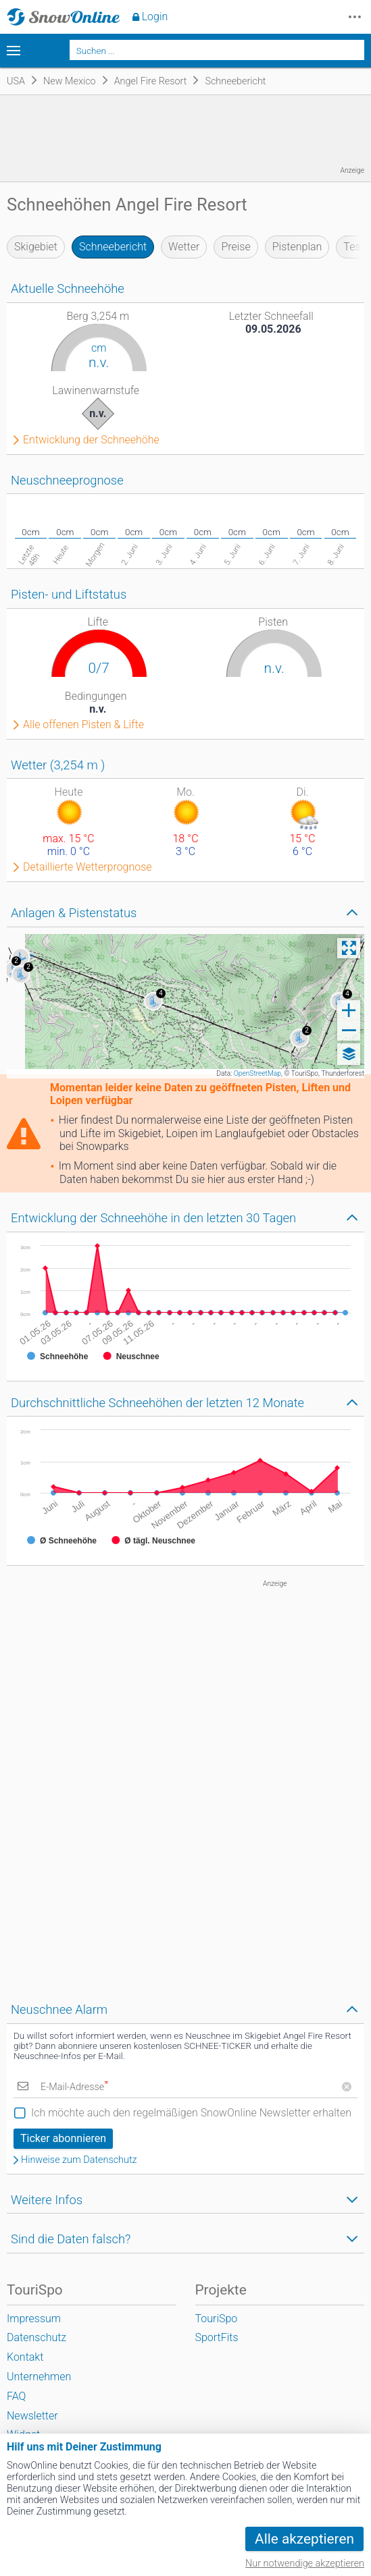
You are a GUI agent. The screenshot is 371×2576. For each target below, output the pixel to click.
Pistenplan (297, 246)
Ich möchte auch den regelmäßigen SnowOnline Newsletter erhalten (191, 2112)
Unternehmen (39, 2376)
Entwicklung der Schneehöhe (91, 440)
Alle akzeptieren (304, 2539)
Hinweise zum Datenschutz (79, 2160)
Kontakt (25, 2357)
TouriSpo (216, 2318)
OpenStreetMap (257, 1073)
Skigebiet (35, 246)
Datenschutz (36, 2337)
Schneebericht (113, 246)
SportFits (217, 2337)
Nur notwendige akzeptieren (304, 2563)
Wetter (183, 246)
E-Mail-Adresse (74, 2087)
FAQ (16, 2396)
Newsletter (32, 2415)
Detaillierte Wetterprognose (87, 867)
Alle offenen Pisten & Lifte (83, 724)
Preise (235, 246)
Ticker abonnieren (63, 2138)
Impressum (34, 2318)
